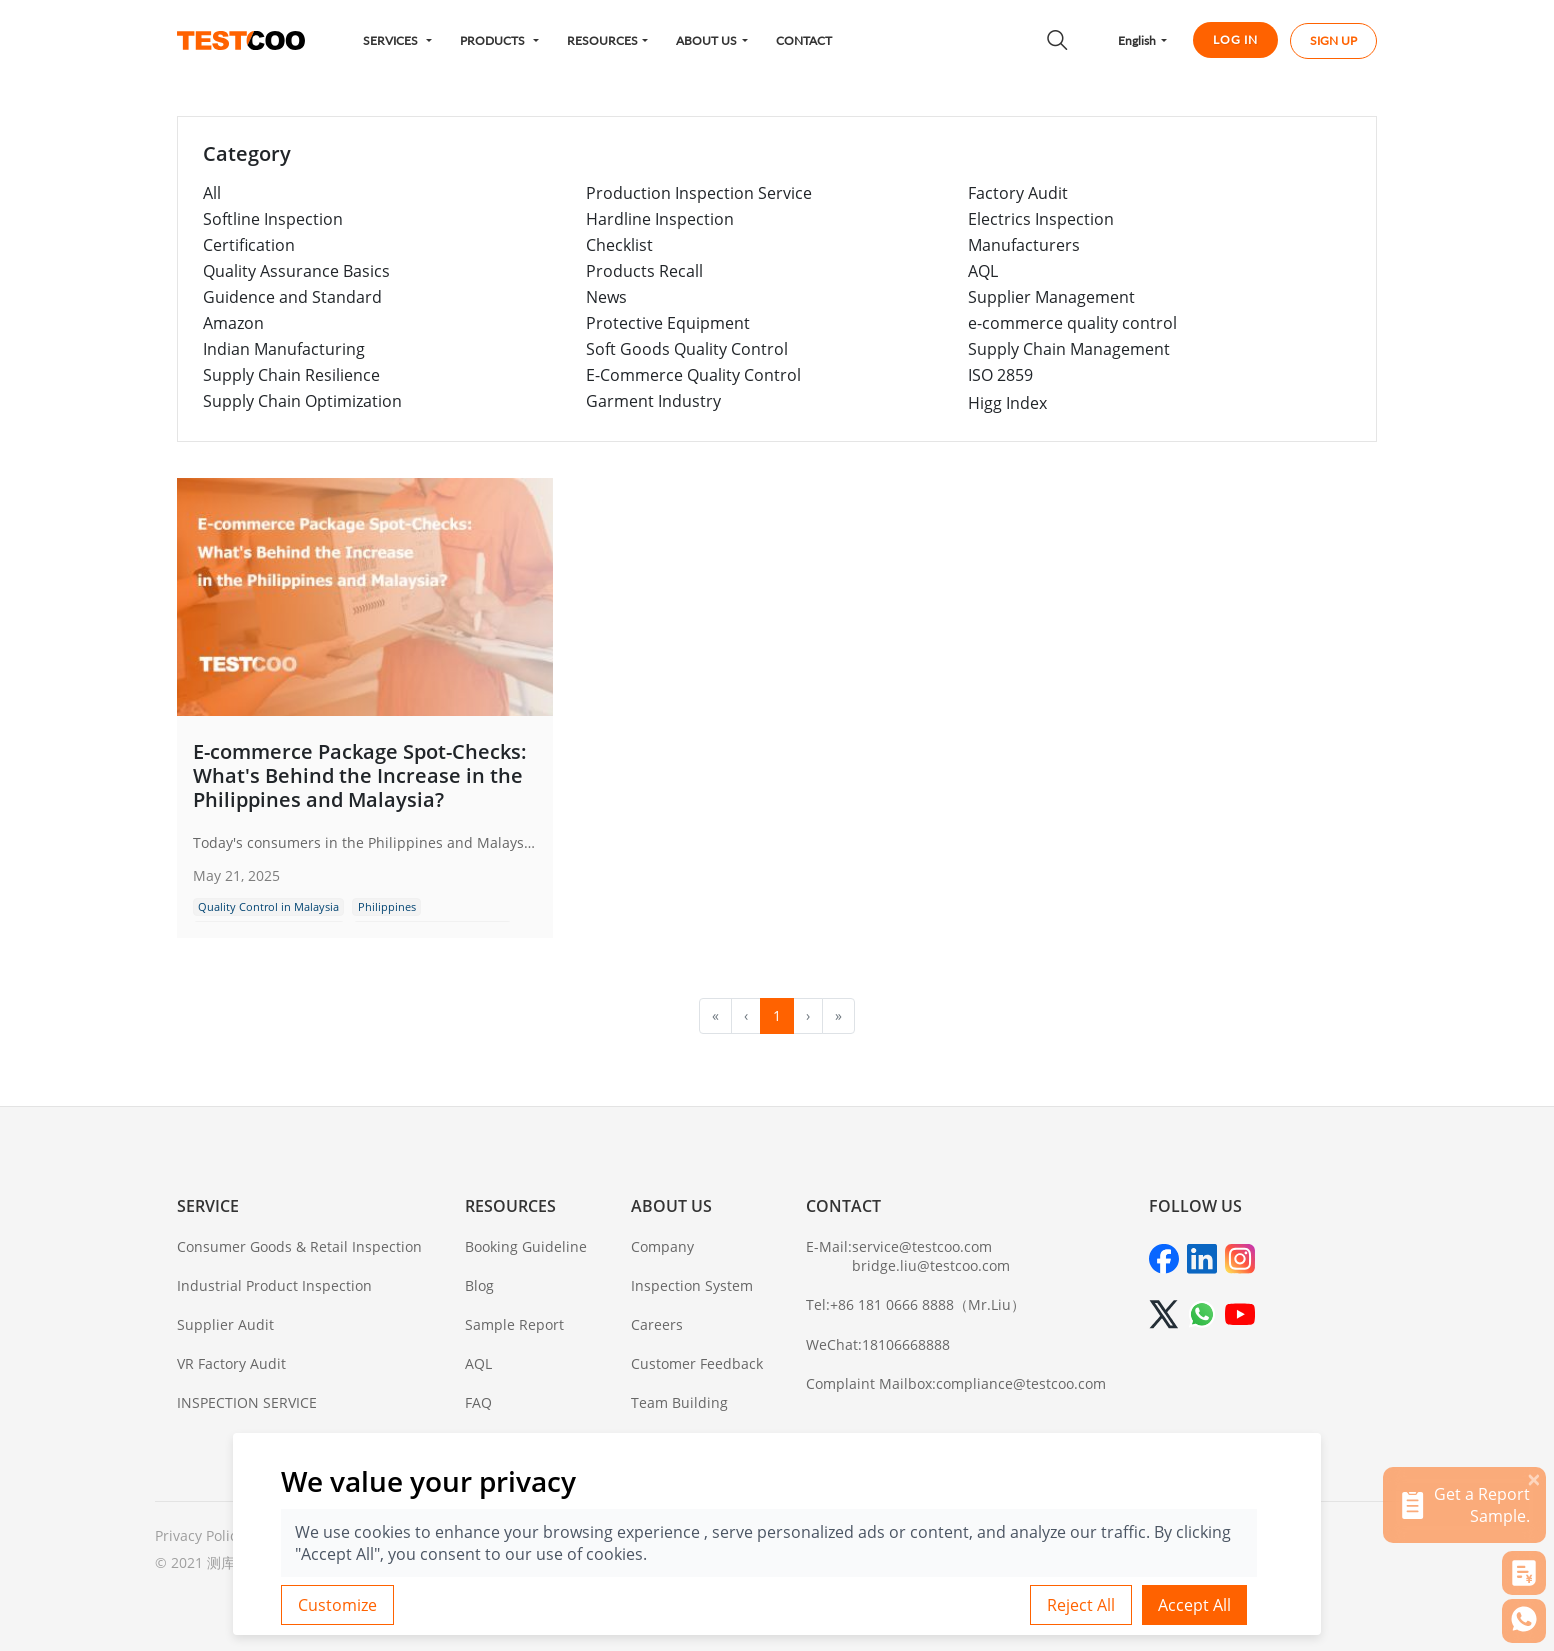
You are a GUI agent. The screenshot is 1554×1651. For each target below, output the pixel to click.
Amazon (233, 323)
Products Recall (644, 271)
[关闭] (1534, 1479)
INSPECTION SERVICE (247, 1402)
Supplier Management (1051, 297)
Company (662, 1246)
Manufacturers (1024, 245)
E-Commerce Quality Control (693, 375)
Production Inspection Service (699, 193)
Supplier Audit (225, 1324)
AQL (983, 271)
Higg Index (1007, 403)
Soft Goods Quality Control (687, 349)
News (606, 297)
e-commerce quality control (1072, 323)
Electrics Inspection (1041, 219)
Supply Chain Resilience (291, 375)
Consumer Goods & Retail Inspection (299, 1246)
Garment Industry (653, 401)
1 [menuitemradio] (777, 1015)
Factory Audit (1018, 193)
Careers (657, 1324)
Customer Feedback (697, 1363)
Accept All (1194, 1605)
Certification (249, 245)
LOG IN (1235, 39)
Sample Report (514, 1324)
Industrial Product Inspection (274, 1285)
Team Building (679, 1402)
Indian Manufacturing (284, 349)
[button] (397, 40)
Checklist (619, 245)
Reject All (1081, 1605)
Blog (479, 1285)
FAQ (478, 1402)
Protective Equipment (668, 323)
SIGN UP (1333, 41)
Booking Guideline (526, 1246)
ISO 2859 (1000, 375)
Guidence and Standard (292, 297)
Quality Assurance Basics (296, 271)
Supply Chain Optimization (302, 401)
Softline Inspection (273, 219)
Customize (337, 1605)
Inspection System (692, 1285)
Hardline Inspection (660, 219)
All (212, 193)
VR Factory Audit (231, 1363)
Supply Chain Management (1069, 349)
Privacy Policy (199, 1535)
